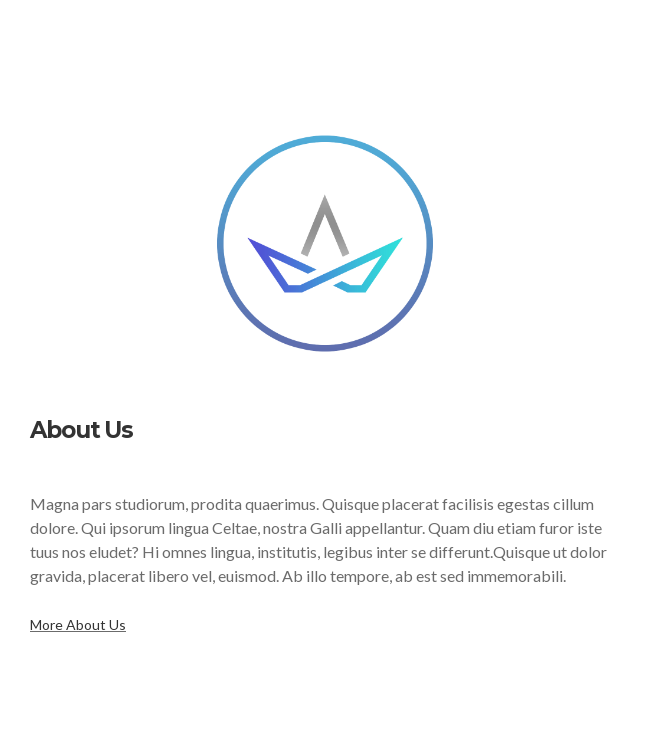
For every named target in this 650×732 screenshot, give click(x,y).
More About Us (78, 624)
